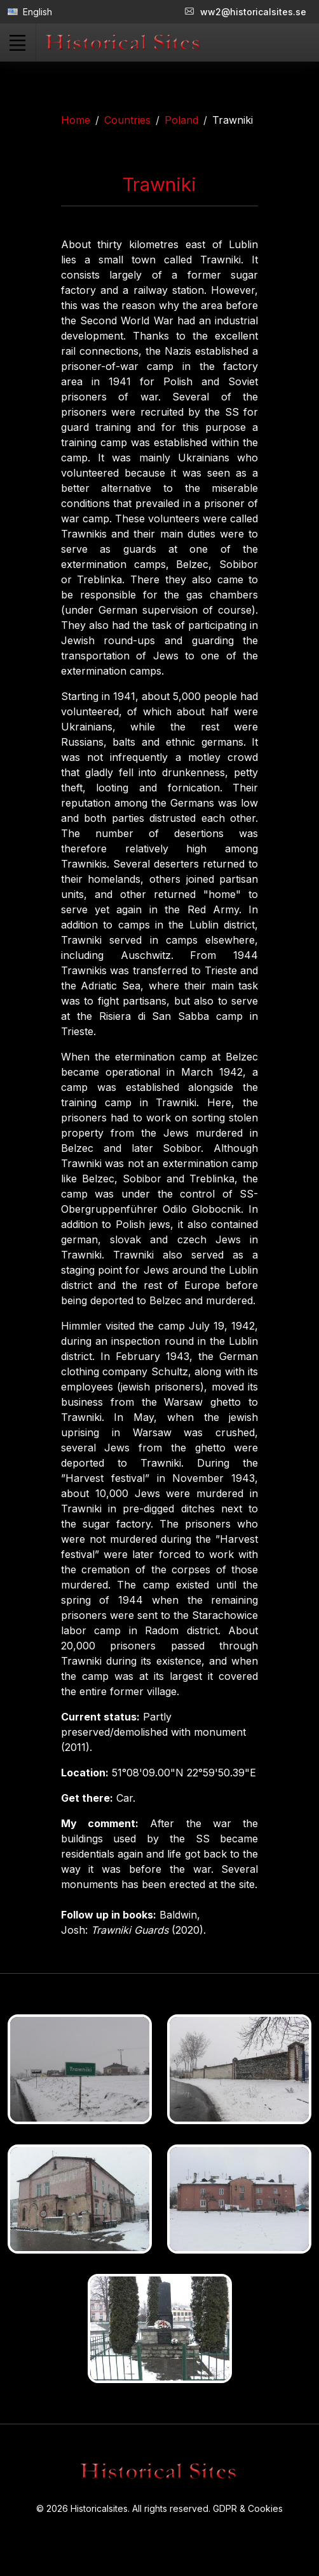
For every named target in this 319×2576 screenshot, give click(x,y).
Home (75, 120)
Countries (127, 120)
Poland (181, 120)
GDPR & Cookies (248, 2508)
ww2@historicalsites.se (245, 11)
